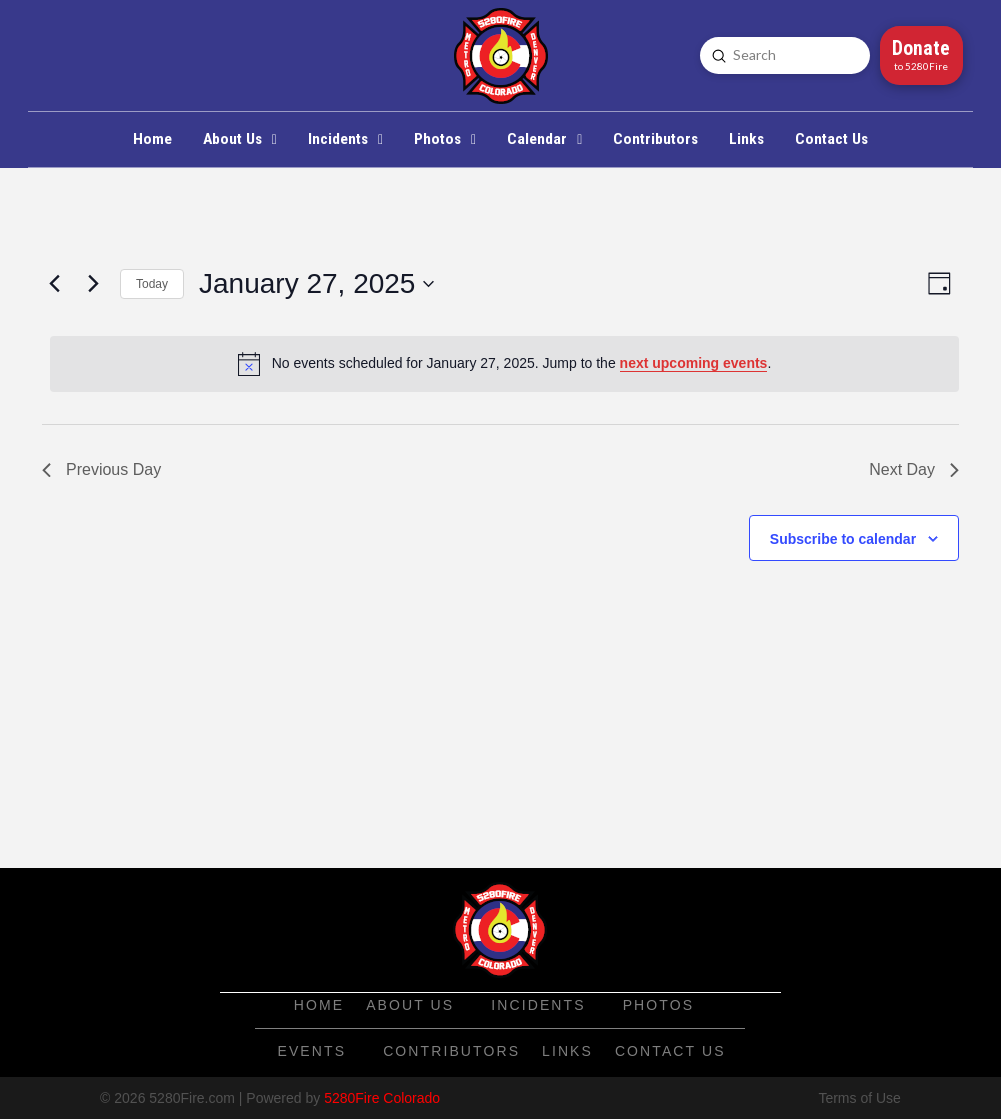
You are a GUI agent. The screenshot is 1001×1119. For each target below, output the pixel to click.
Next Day (914, 469)
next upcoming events (694, 363)
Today (152, 284)
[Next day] (93, 284)
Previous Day (101, 469)
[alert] (504, 364)
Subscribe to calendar (843, 539)
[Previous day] (54, 284)
